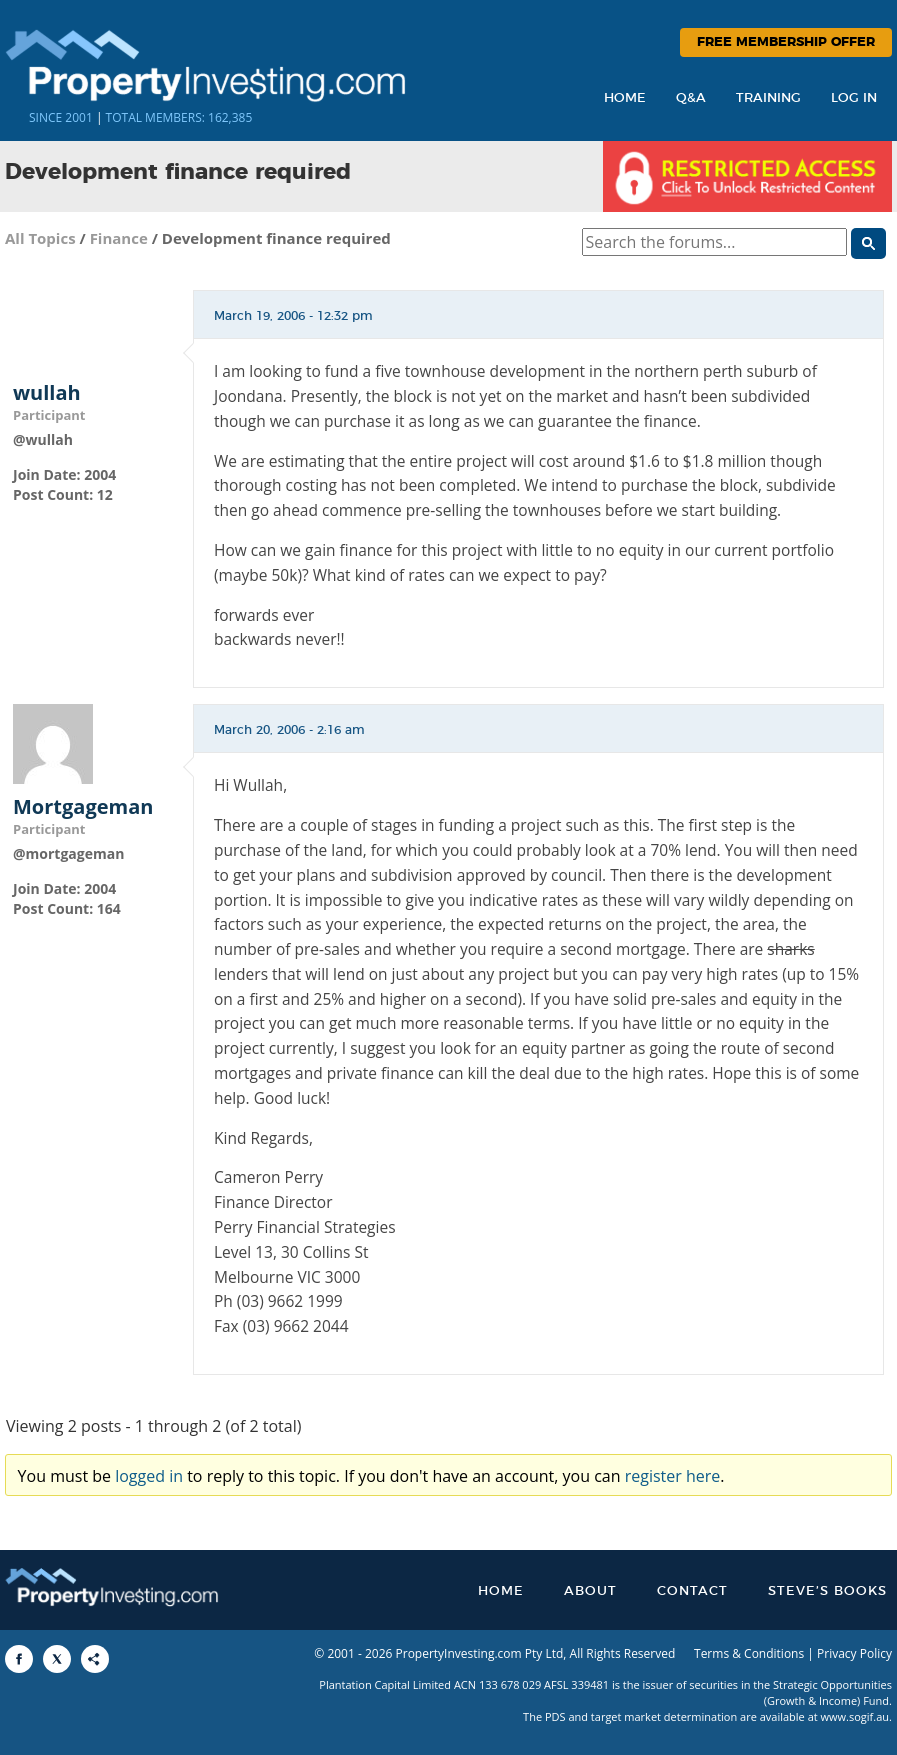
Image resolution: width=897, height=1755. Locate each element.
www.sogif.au (855, 1716)
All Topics (40, 238)
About (590, 1591)
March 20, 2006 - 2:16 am (289, 730)
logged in (149, 1476)
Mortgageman (83, 807)
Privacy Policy (854, 1653)
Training (768, 98)
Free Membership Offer (786, 42)
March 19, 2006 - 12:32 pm (293, 316)
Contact (692, 1591)
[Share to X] (57, 1659)
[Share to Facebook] (19, 1659)
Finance (119, 238)
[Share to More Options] (95, 1659)
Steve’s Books (827, 1591)
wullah (47, 393)
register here (673, 1476)
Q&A (691, 98)
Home (625, 98)
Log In (854, 98)
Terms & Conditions (749, 1653)
